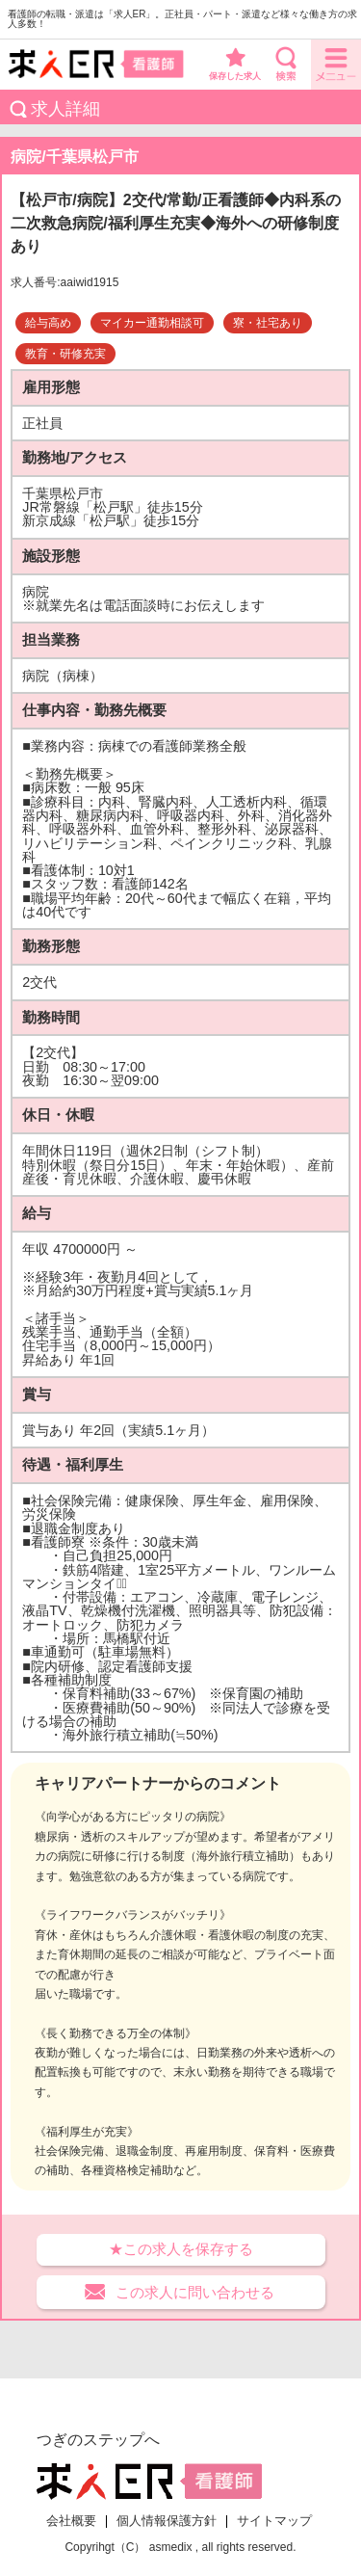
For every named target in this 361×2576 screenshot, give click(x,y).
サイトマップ (274, 2521)
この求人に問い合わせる (195, 2292)
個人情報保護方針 (166, 2521)
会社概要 (71, 2521)
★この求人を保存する (181, 2249)
